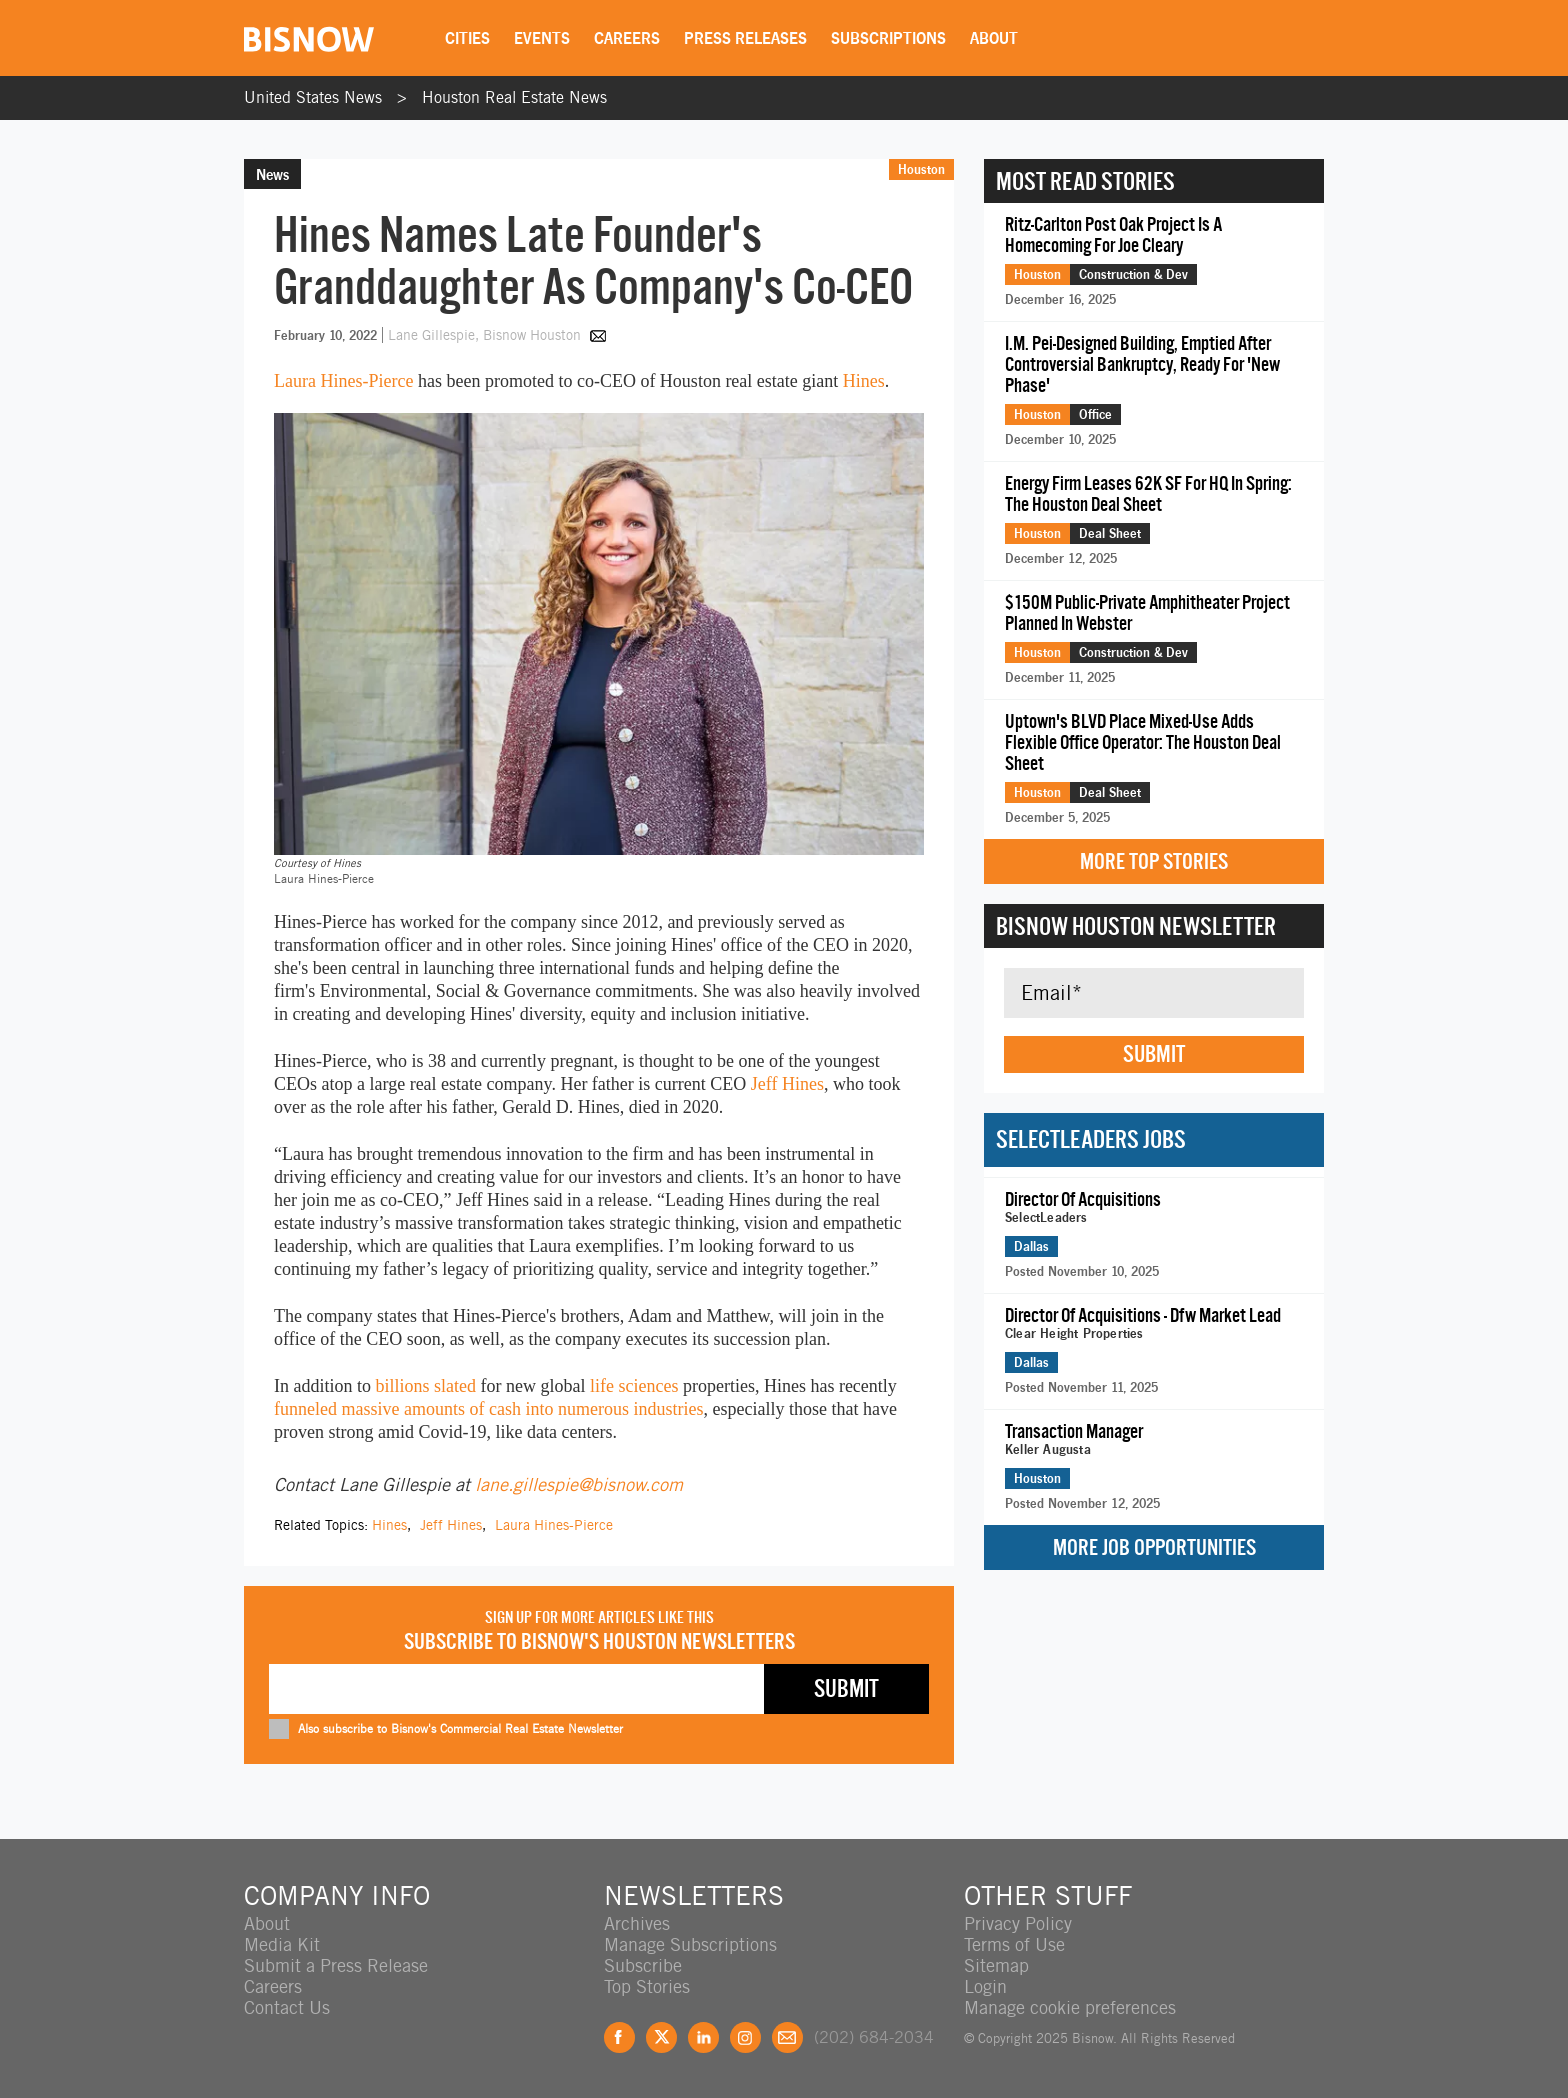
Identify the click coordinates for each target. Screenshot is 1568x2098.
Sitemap (996, 1965)
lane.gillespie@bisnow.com (579, 1484)
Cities (467, 38)
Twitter (661, 2037)
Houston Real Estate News (514, 97)
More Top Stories (1154, 861)
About (994, 38)
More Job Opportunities (1154, 1547)
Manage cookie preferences (1070, 2007)
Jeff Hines (787, 1084)
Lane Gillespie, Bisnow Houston (486, 335)
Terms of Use (1014, 1944)
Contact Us (287, 2007)
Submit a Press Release (336, 1965)
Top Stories (647, 1986)
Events (542, 38)
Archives (637, 1923)
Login (985, 1986)
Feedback (787, 2037)
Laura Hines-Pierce (343, 381)
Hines (864, 381)
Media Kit (282, 1944)
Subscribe (643, 1965)
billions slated (426, 1386)
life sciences (634, 1386)
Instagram (745, 2037)
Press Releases (745, 38)
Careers (627, 38)
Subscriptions (888, 38)
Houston (921, 169)
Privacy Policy (1018, 1923)
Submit (1154, 1054)
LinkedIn (703, 2037)
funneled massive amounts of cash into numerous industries (488, 1409)
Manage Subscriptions (690, 1944)
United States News (313, 97)
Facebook (619, 2037)
